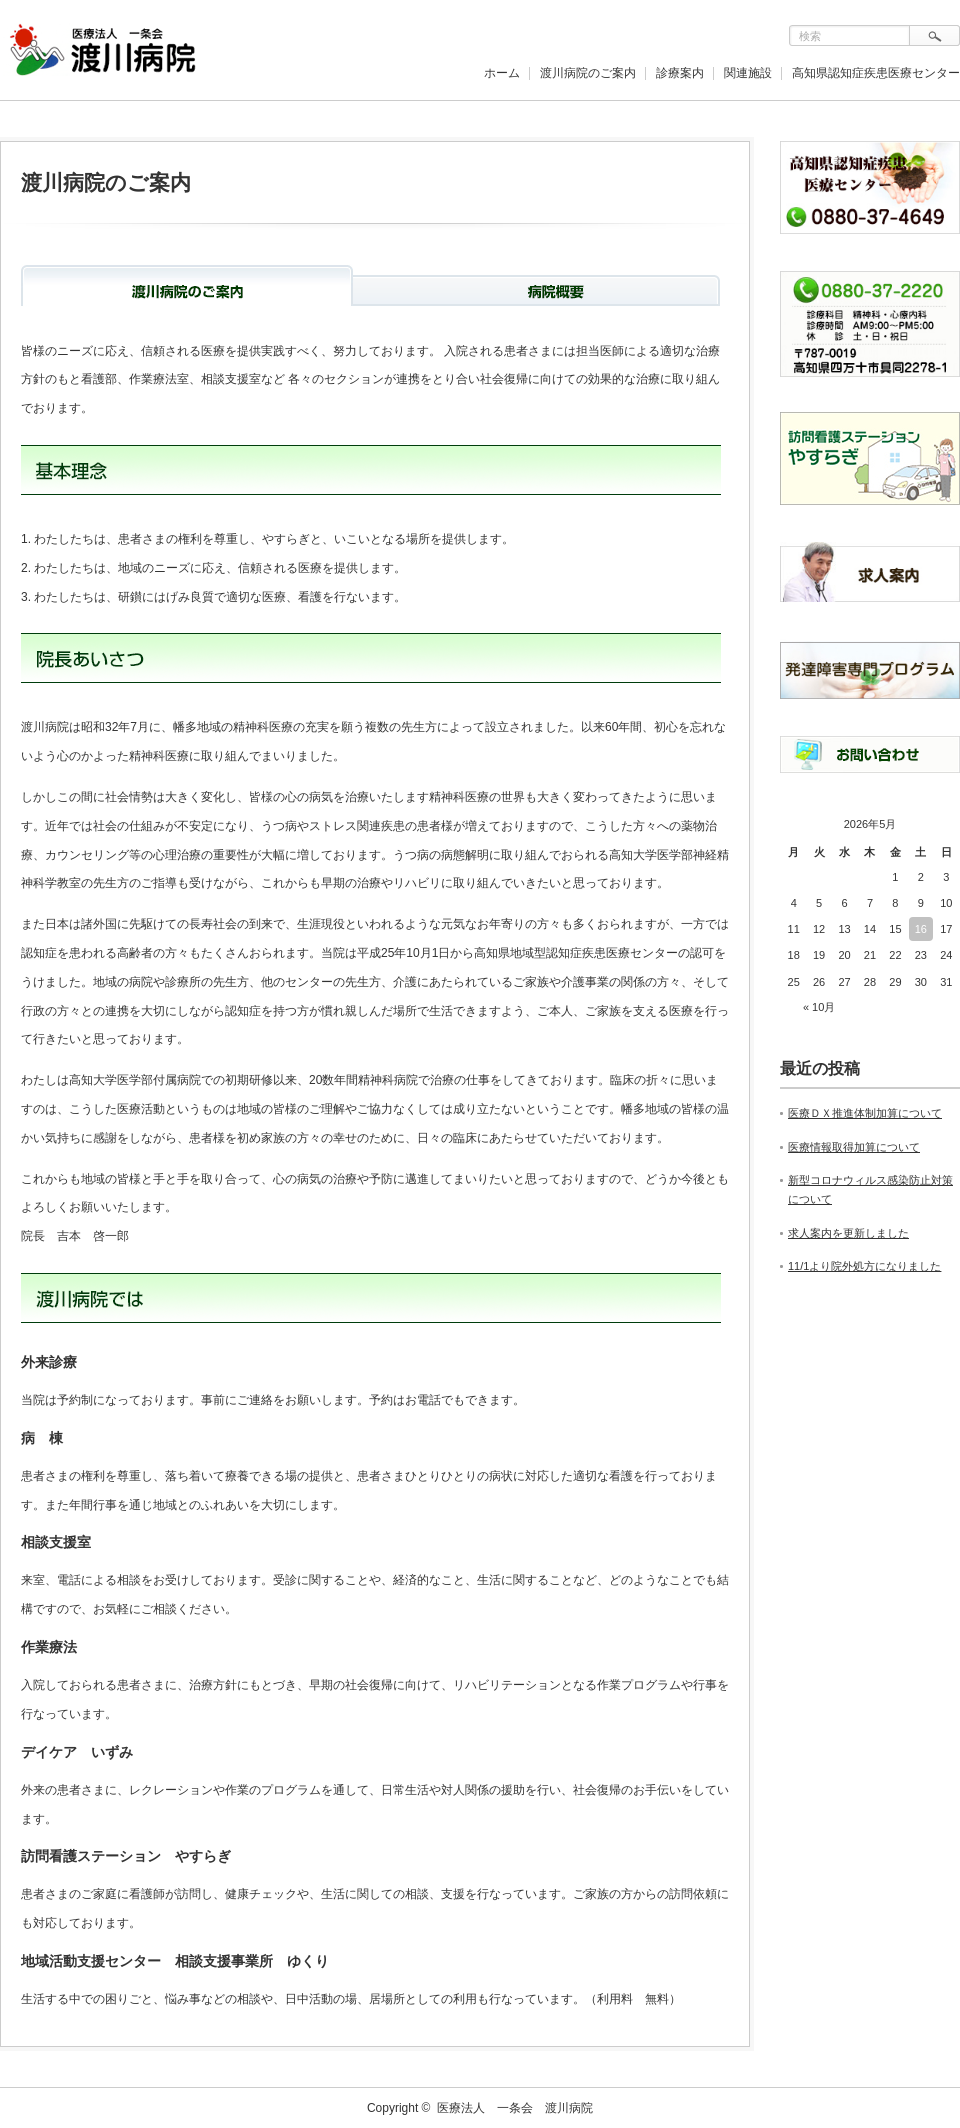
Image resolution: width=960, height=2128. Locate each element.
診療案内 (680, 73)
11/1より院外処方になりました (864, 1266)
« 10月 (819, 1007)
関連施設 (748, 73)
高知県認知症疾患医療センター (876, 73)
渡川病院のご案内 (588, 73)
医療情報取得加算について (854, 1147)
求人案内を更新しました (848, 1233)
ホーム (502, 73)
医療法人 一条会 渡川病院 (515, 2108)
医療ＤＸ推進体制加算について (865, 1113)
